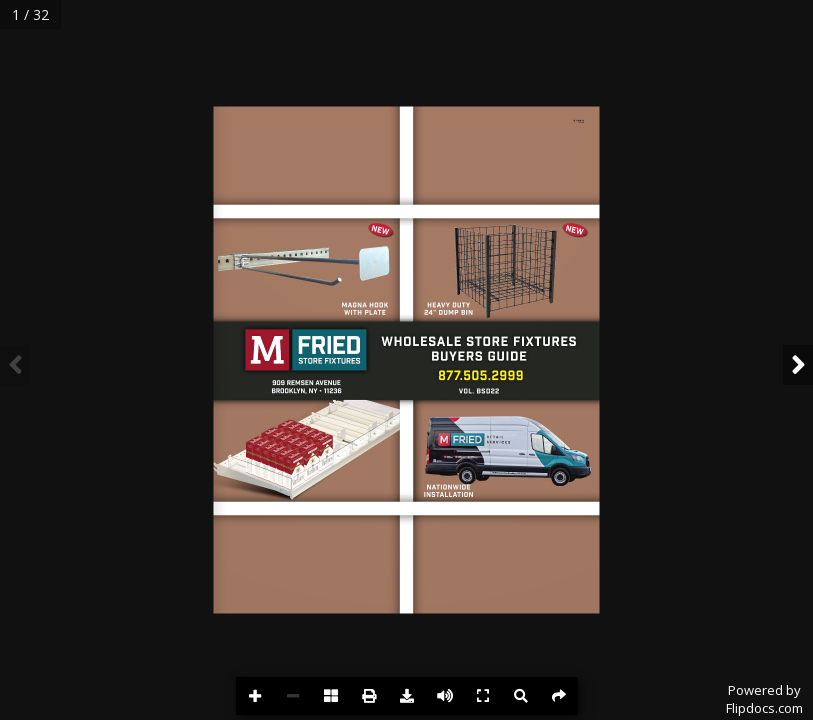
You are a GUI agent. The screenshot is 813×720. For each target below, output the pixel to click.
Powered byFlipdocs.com (764, 699)
